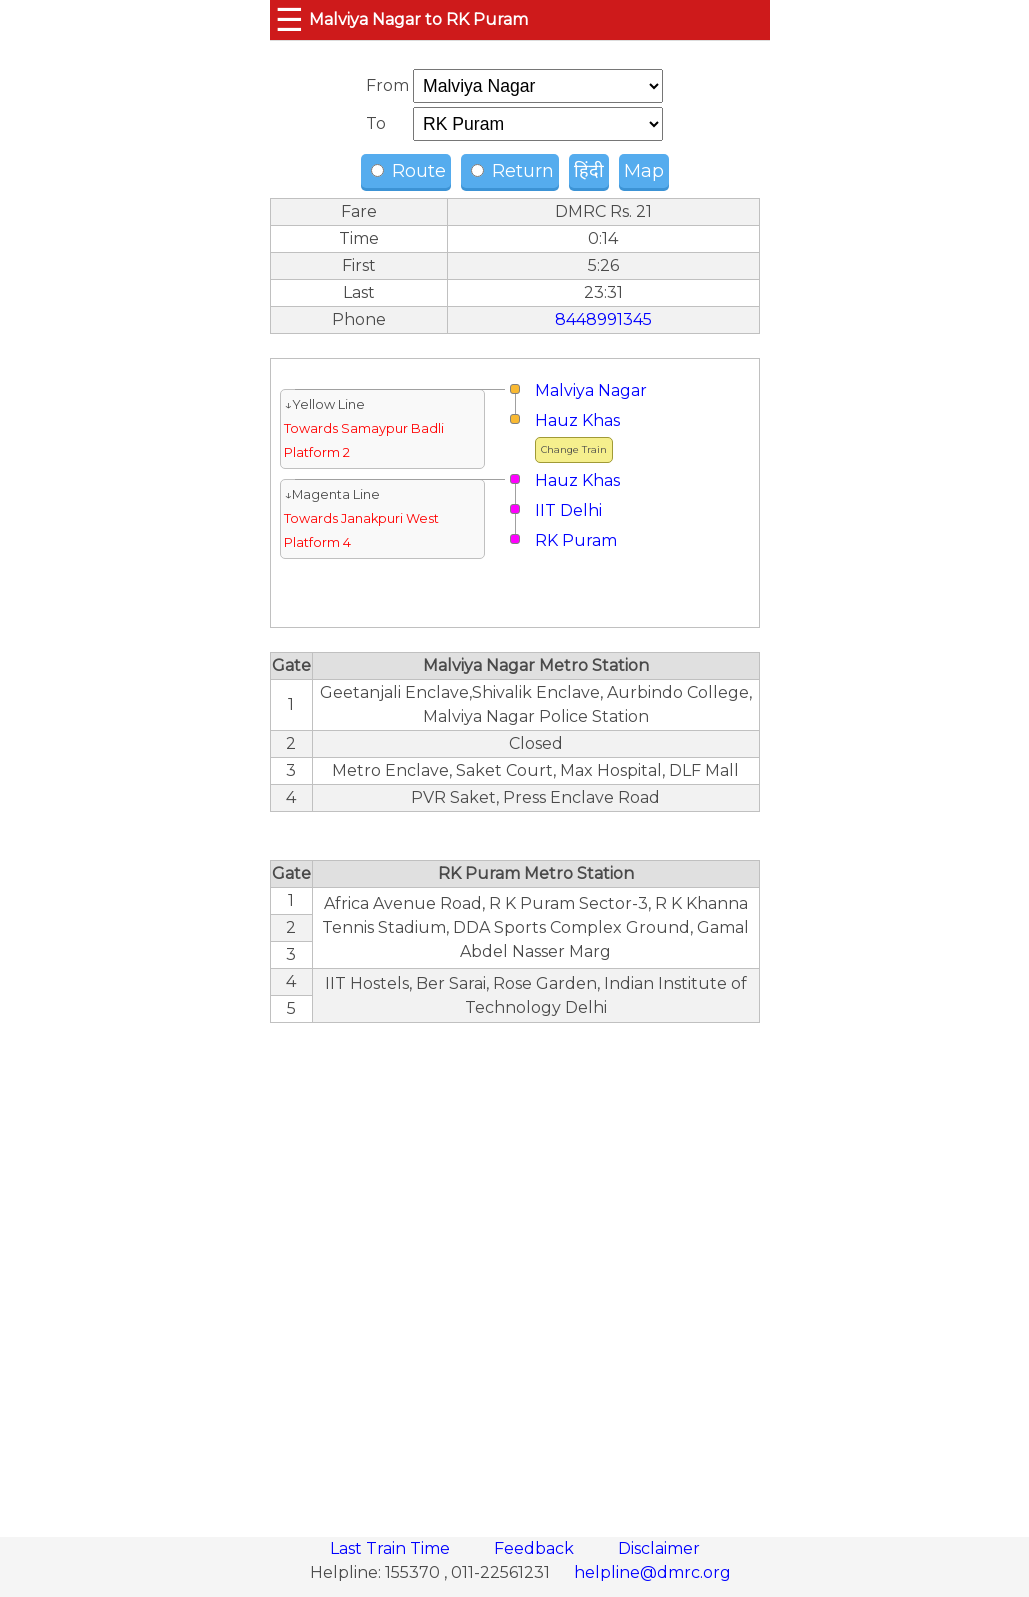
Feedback (536, 1548)
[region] (515, 1269)
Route (408, 171)
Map (644, 171)
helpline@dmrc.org (652, 1572)
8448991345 (603, 319)
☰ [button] (289, 19)
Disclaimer (659, 1548)
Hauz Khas (577, 420)
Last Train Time (392, 1548)
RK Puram (576, 540)
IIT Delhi (568, 510)
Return (512, 171)
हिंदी (589, 171)
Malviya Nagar (591, 390)
